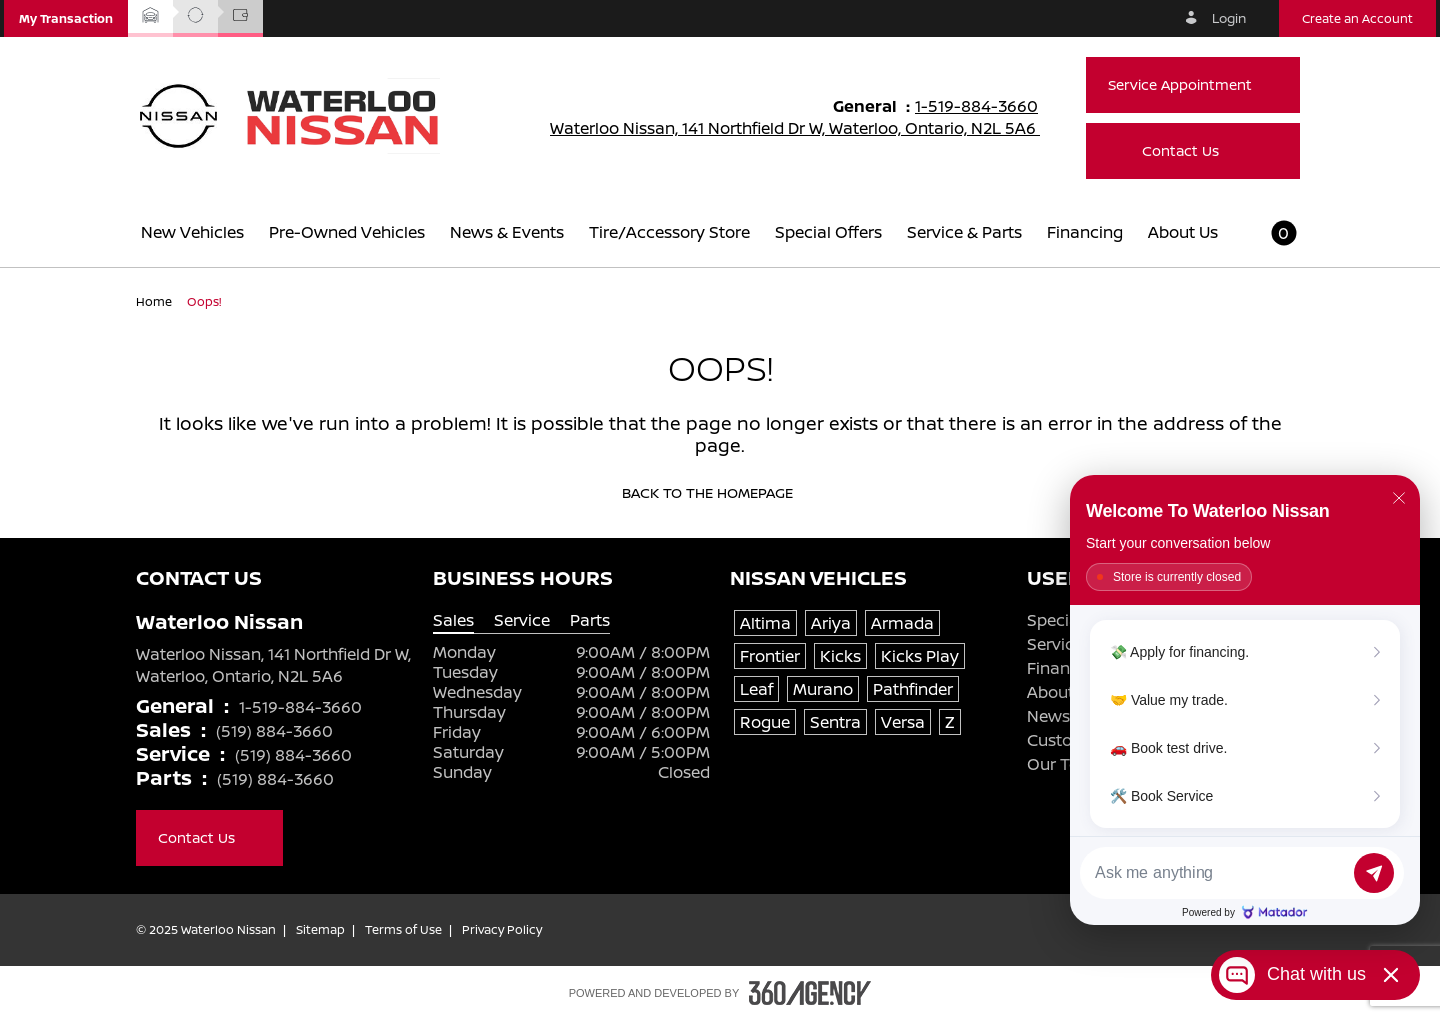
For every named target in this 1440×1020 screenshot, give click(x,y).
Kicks (840, 656)
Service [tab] (522, 620)
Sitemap (320, 930)
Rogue (765, 722)
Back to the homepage (720, 493)
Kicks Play (920, 656)
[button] (66, 18)
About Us (1062, 692)
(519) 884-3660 (274, 731)
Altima (765, 623)
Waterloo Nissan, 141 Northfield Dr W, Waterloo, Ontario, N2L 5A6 (808, 128)
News (1048, 716)
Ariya (831, 623)
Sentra (835, 722)
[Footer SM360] (810, 993)
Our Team (1065, 764)
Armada (902, 623)
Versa (903, 722)
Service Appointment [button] (1193, 84)
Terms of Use (403, 930)
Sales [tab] (453, 620)
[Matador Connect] (1245, 700)
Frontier (770, 656)
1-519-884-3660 (985, 106)
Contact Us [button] (1193, 150)
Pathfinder (913, 689)
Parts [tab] (590, 620)
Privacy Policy (502, 930)
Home (155, 301)
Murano (823, 689)
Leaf (756, 689)
